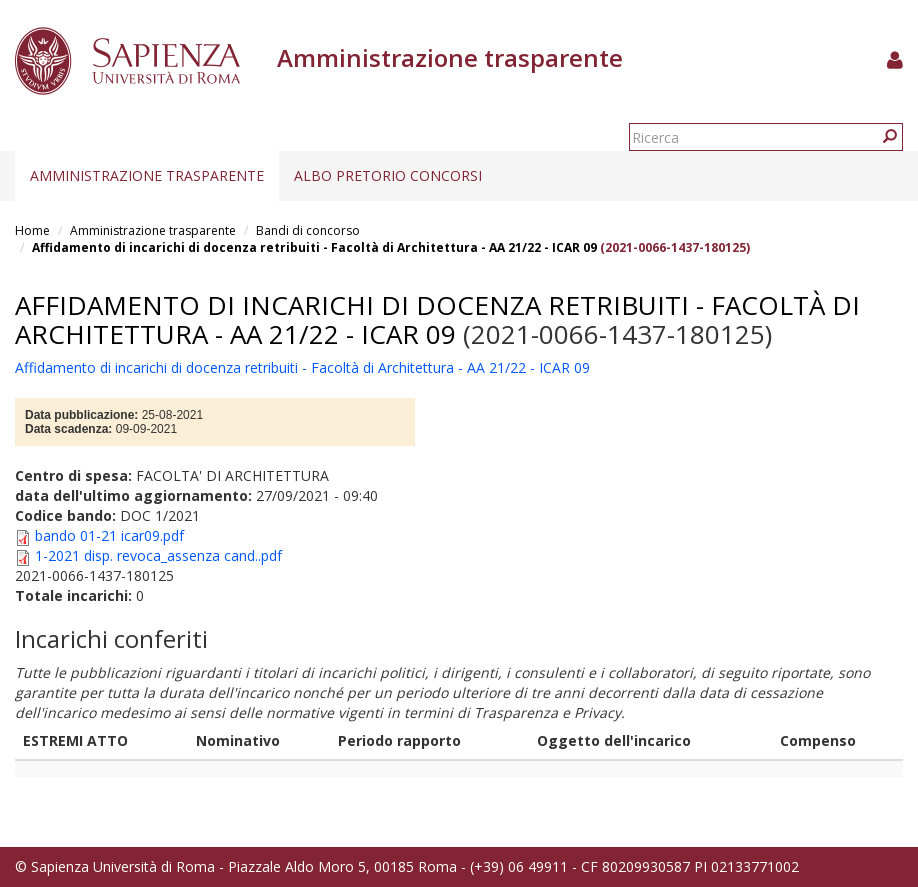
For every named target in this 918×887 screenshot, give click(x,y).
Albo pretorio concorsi (388, 175)
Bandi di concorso (308, 230)
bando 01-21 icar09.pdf (109, 535)
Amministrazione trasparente (147, 175)
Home (32, 230)
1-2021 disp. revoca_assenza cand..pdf (158, 555)
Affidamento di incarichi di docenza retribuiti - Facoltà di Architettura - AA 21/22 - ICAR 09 (314, 247)
